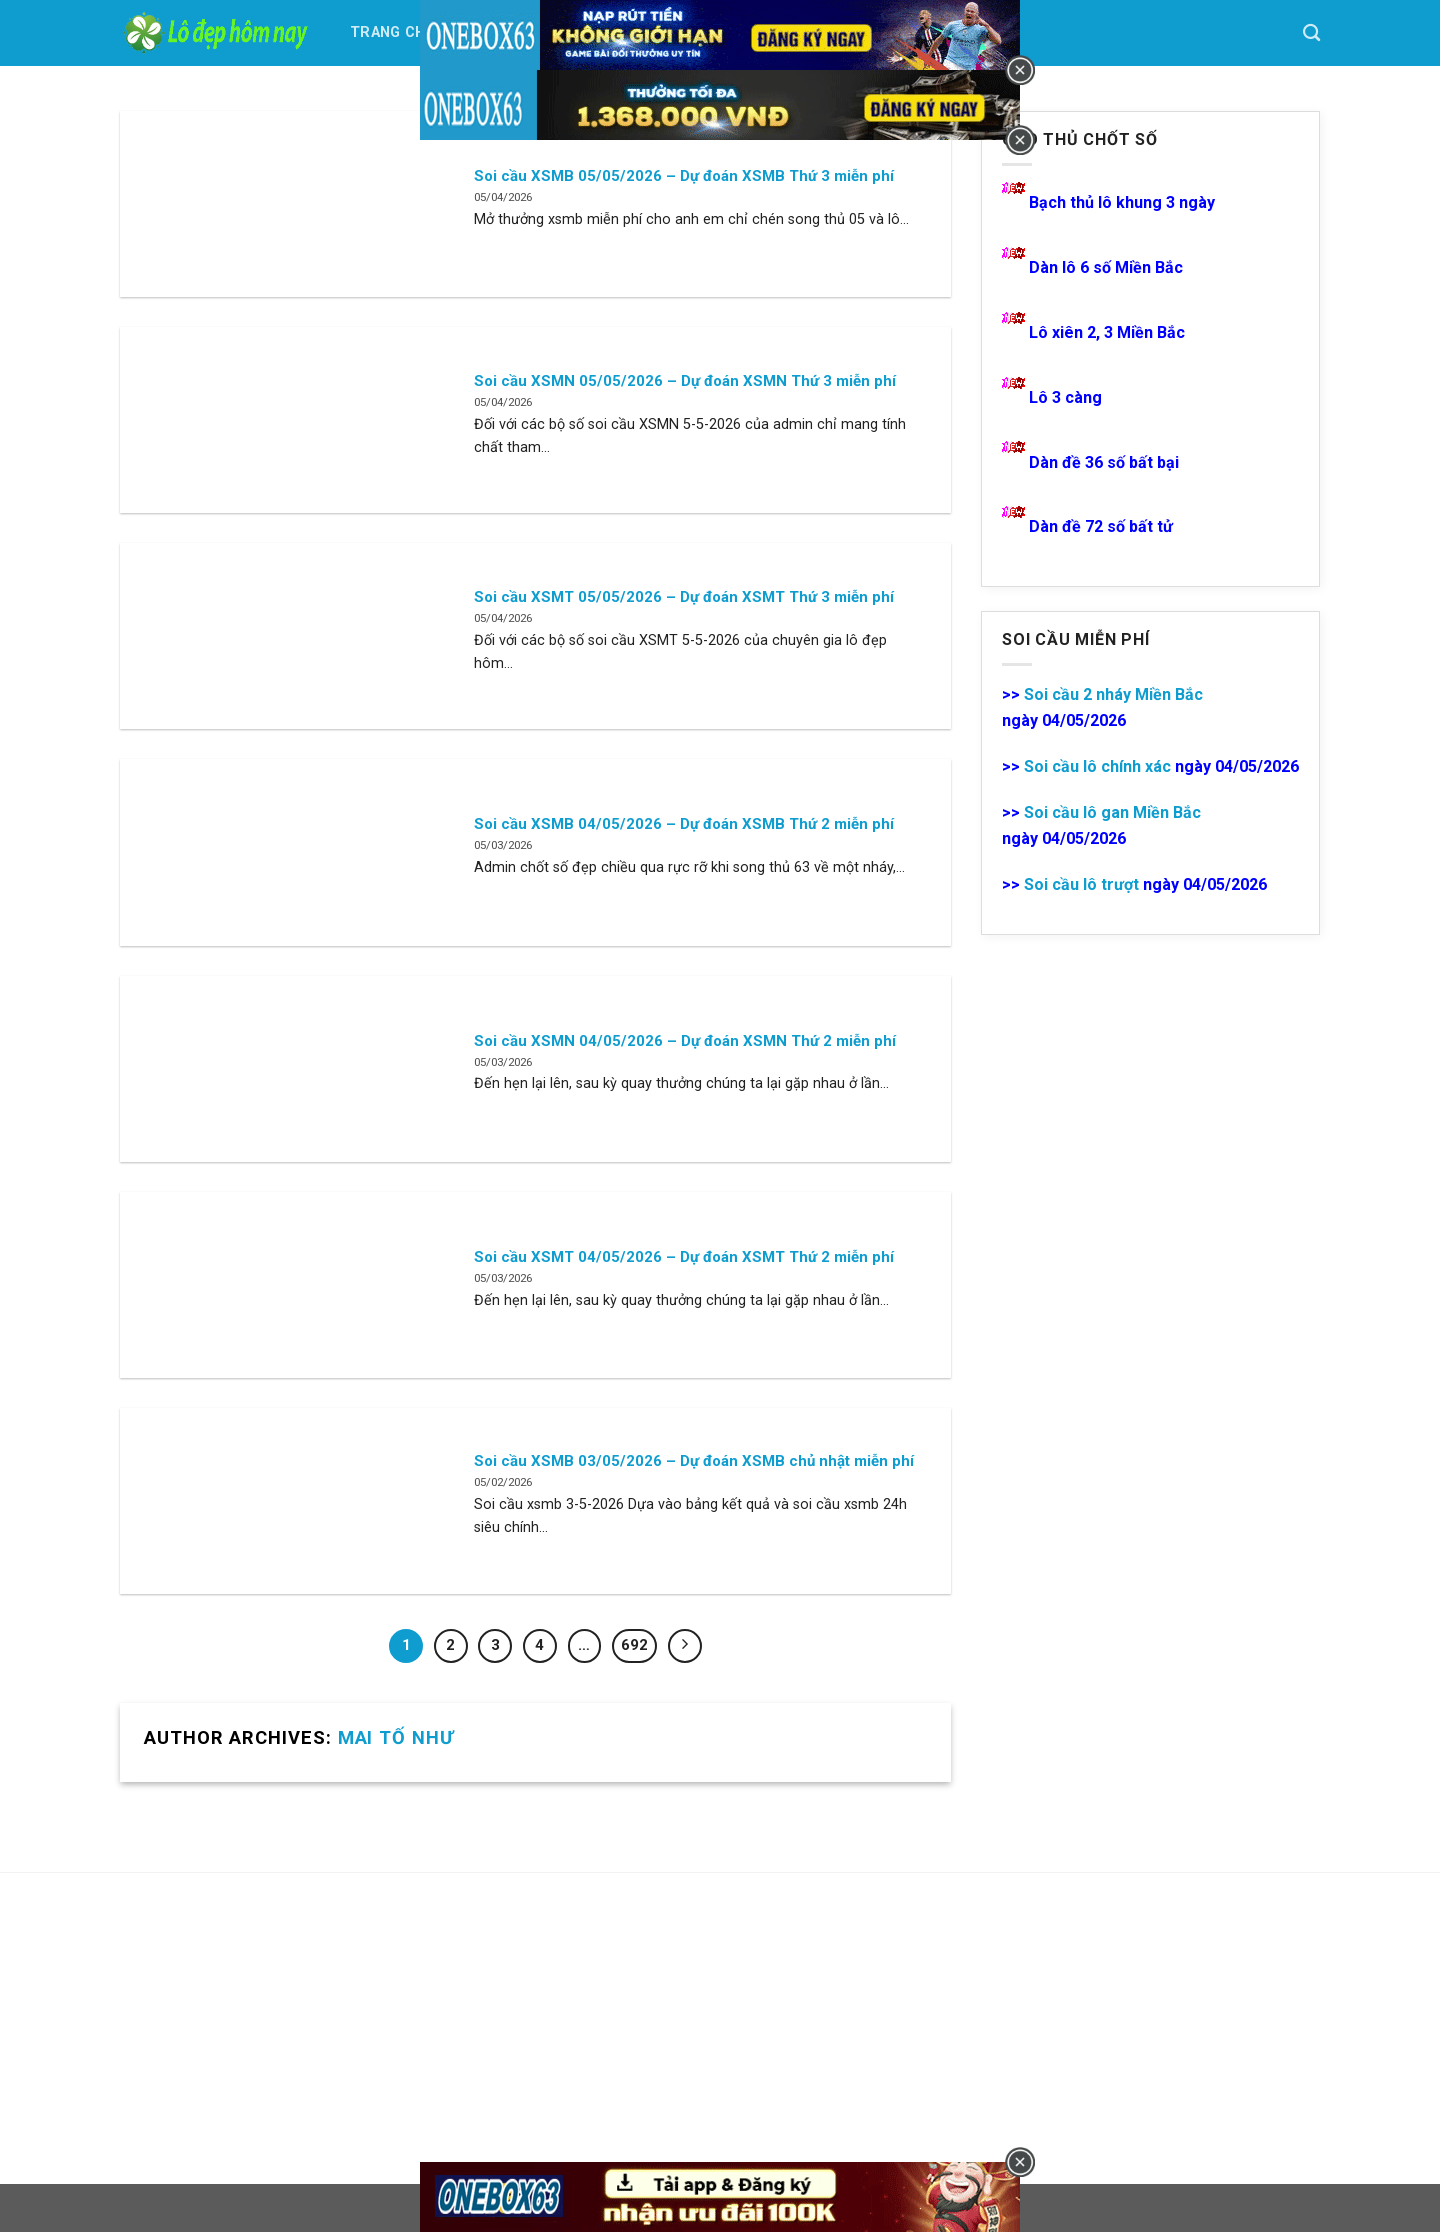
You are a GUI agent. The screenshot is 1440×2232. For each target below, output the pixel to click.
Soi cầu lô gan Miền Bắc (1112, 812)
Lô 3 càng (1067, 397)
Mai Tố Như (396, 1737)
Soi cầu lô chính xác (1097, 766)
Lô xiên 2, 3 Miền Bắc (1107, 332)
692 (634, 1645)
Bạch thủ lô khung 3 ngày (1122, 202)
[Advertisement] (270, 2028)
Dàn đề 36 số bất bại (1104, 462)
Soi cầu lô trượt (1081, 884)
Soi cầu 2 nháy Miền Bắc (1113, 694)
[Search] (1311, 33)
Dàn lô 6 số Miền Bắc (1106, 267)
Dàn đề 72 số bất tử (1101, 526)
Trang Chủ (392, 32)
